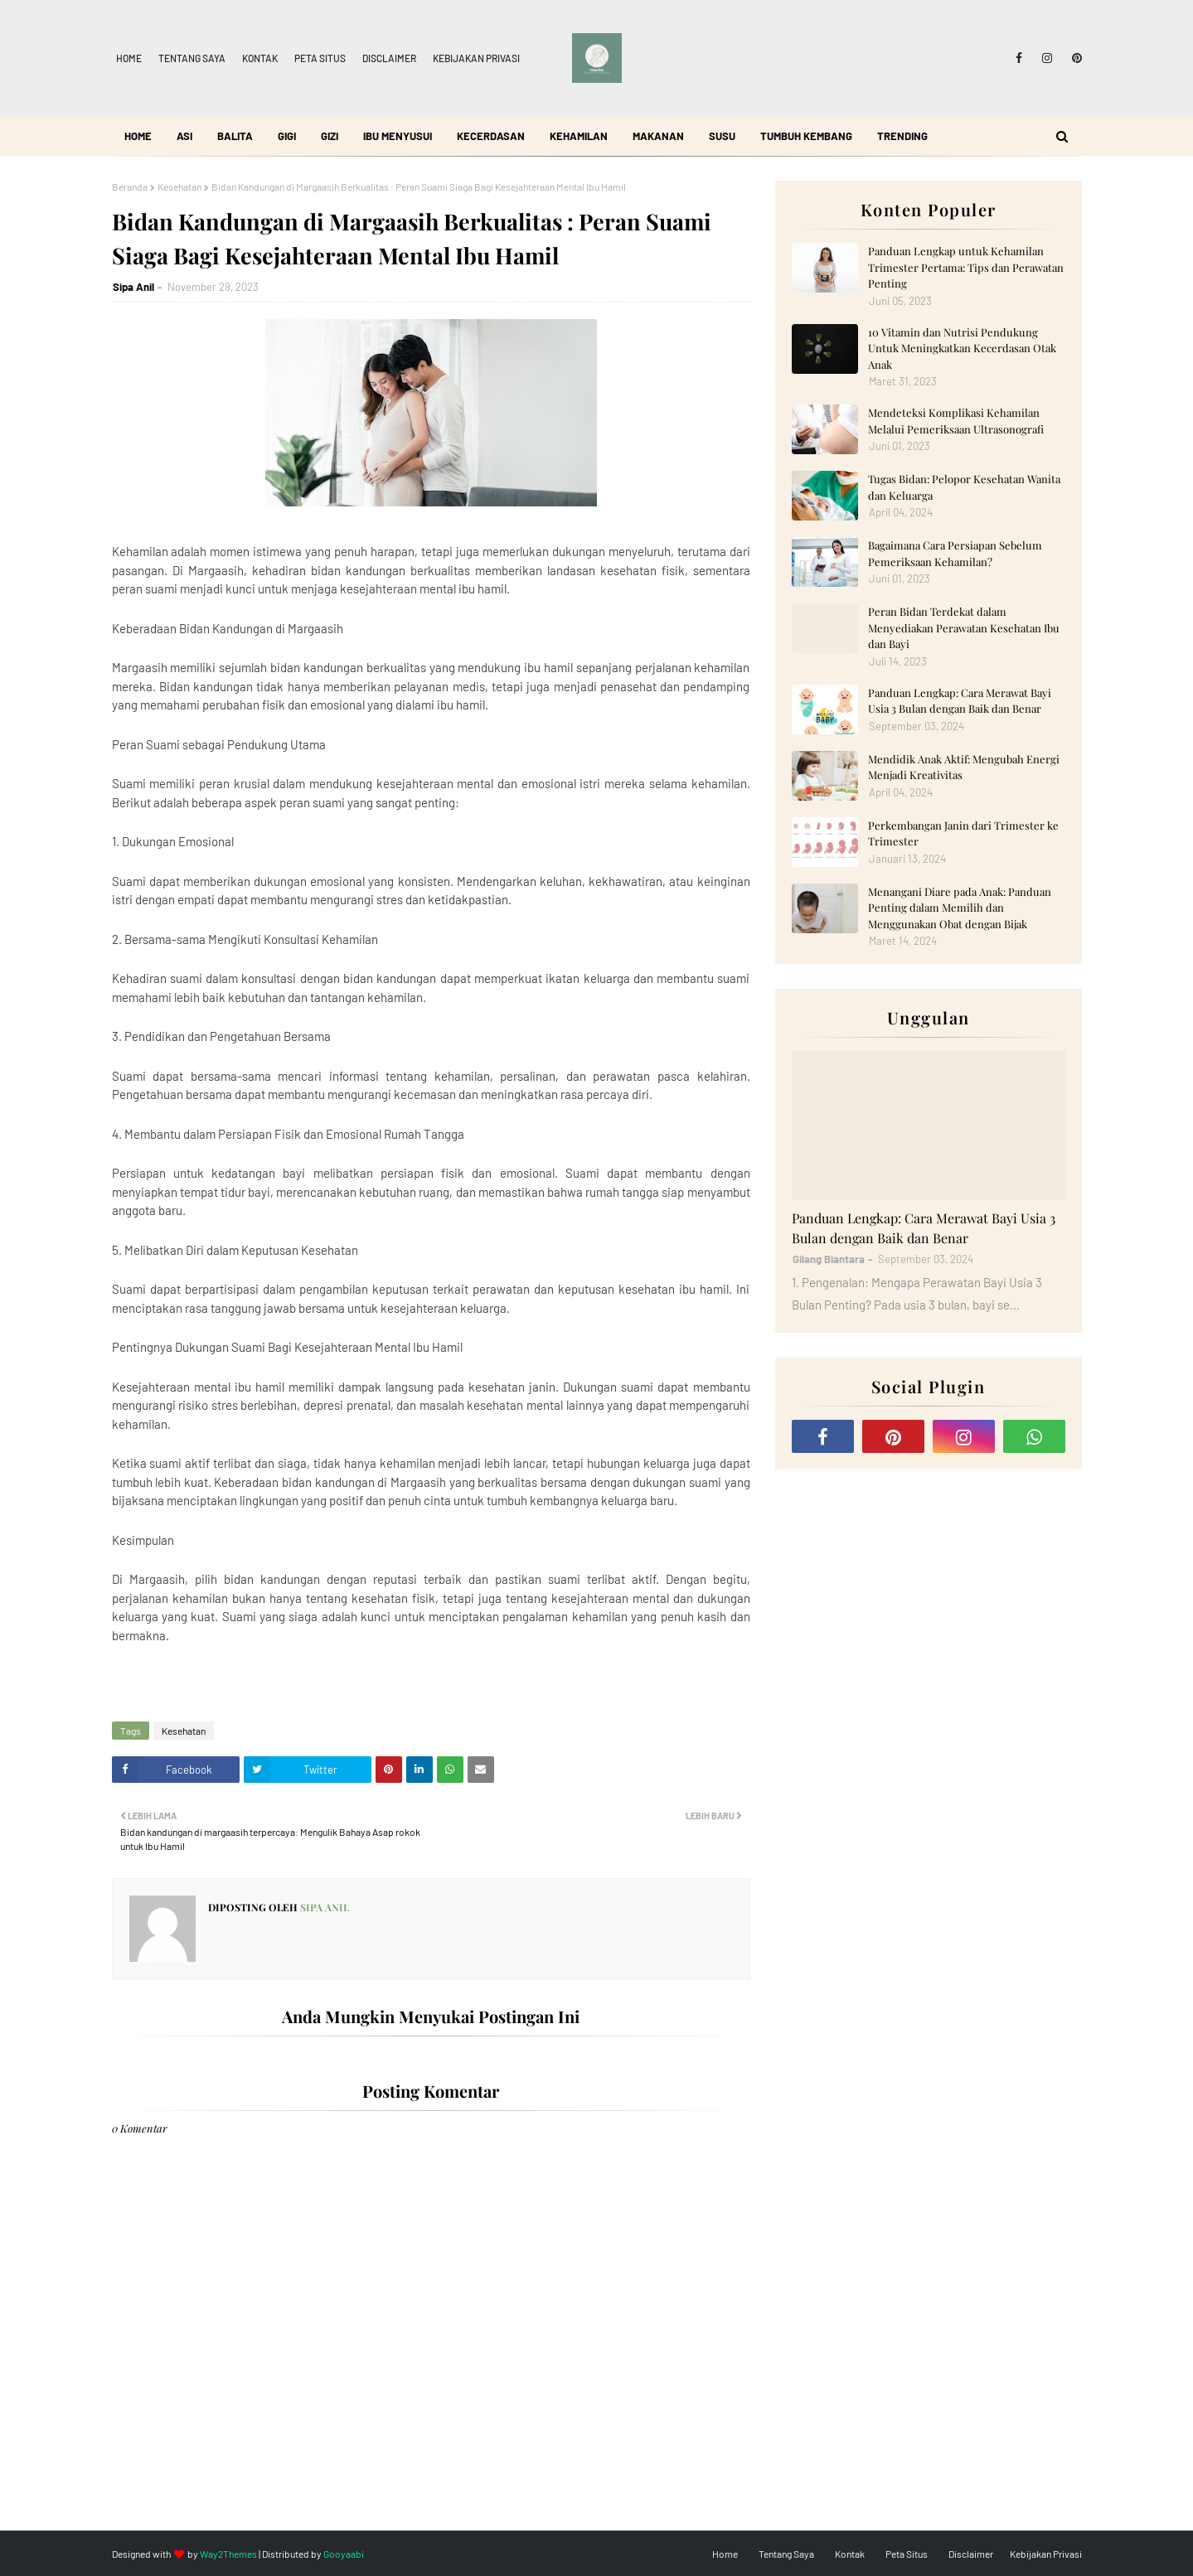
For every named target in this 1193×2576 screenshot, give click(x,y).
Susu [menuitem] (722, 136)
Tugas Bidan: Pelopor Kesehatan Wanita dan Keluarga (964, 487)
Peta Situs (320, 58)
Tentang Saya (192, 58)
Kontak (260, 58)
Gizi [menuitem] (329, 136)
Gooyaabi (343, 2553)
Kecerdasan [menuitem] (491, 136)
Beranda (130, 186)
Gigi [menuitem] (287, 136)
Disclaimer (389, 58)
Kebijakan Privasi (476, 58)
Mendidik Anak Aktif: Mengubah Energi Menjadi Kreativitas (964, 767)
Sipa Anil (133, 286)
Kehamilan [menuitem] (579, 136)
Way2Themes (228, 2553)
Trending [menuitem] (902, 136)
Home (129, 58)
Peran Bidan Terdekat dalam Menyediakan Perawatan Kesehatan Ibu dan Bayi (964, 627)
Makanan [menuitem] (658, 136)
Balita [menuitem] (235, 136)
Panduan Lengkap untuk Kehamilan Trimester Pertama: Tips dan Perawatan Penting (966, 267)
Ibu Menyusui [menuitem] (397, 136)
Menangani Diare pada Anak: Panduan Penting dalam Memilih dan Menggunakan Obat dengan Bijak (959, 907)
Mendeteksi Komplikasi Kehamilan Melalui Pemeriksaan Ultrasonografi (956, 420)
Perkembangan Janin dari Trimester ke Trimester (963, 833)
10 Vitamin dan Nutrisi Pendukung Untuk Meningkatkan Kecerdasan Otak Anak (962, 348)
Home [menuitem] (138, 136)
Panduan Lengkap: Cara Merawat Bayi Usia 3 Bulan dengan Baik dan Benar (959, 700)
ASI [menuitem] (184, 136)
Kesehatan (179, 186)
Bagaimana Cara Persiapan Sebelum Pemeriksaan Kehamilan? (955, 553)
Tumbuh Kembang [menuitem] (806, 136)
